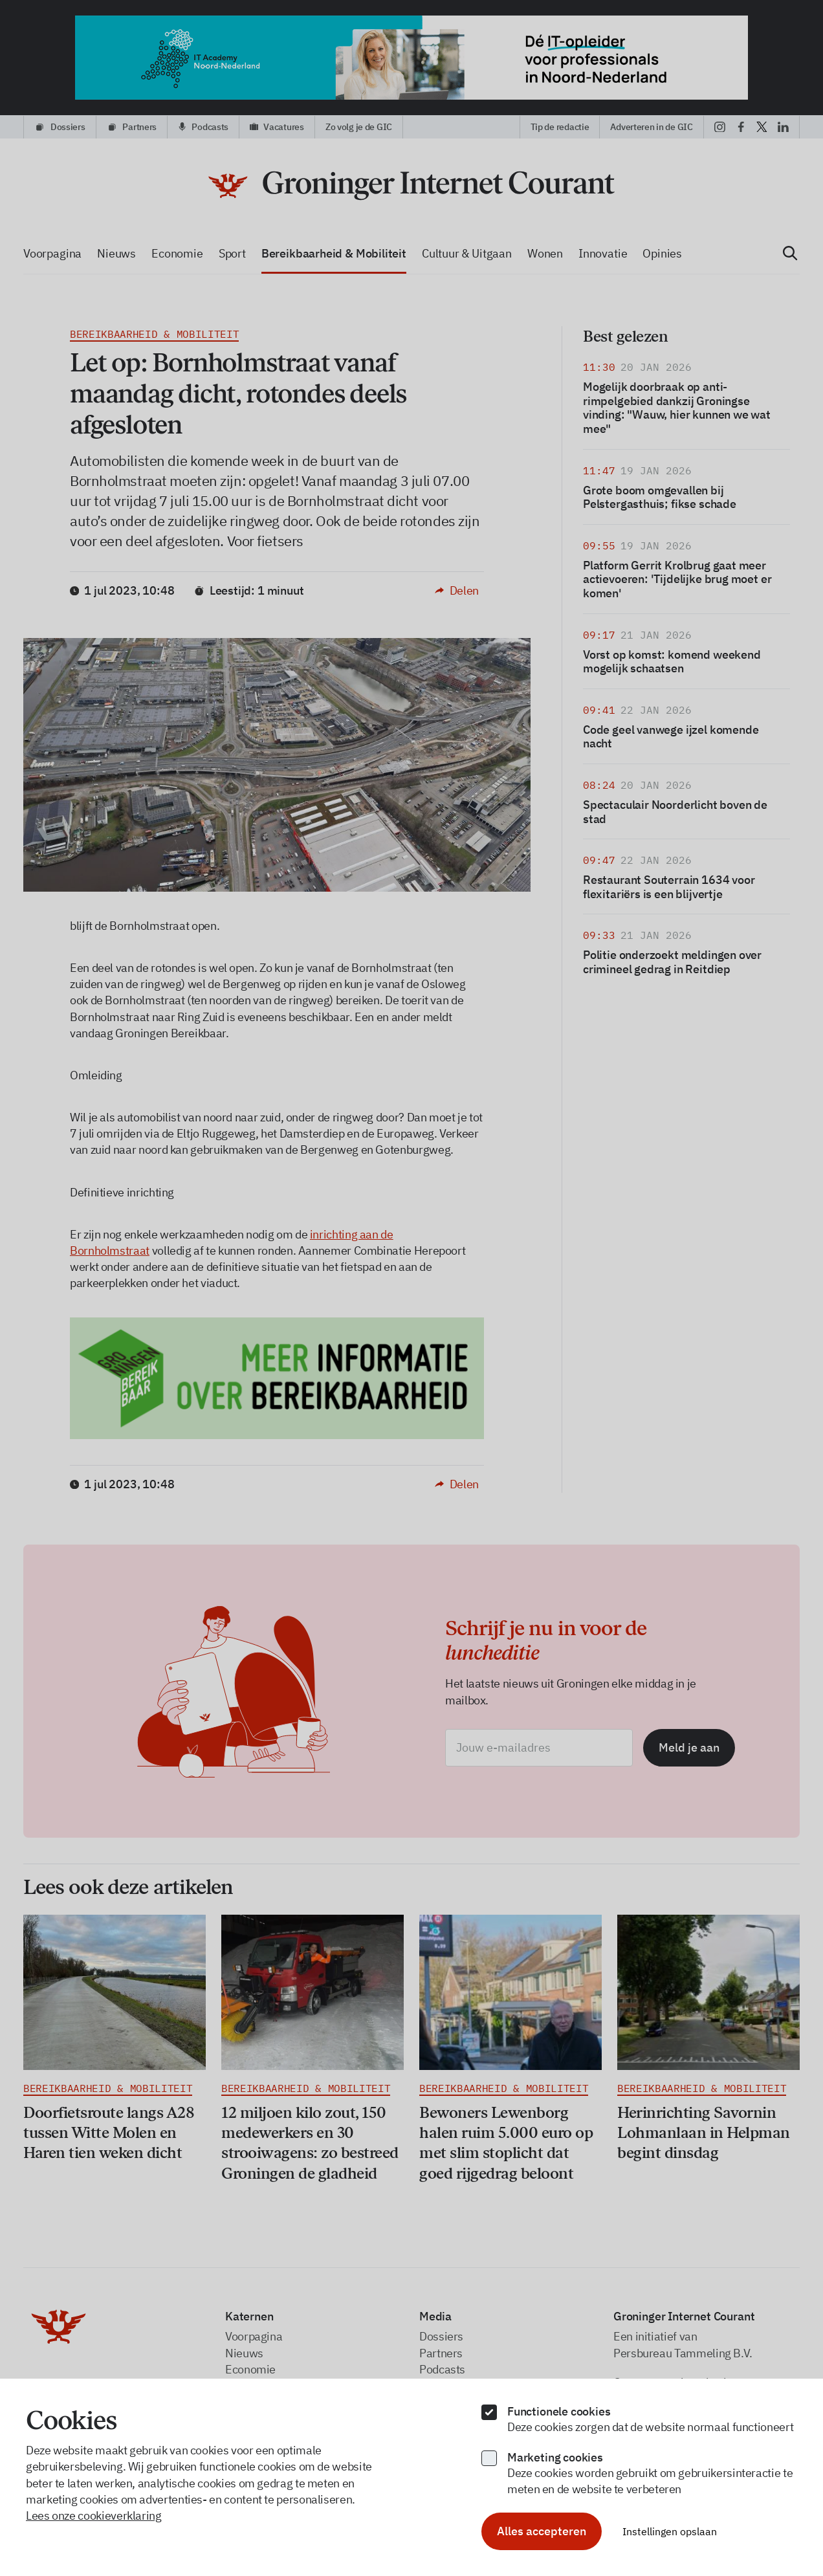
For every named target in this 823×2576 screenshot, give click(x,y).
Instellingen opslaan (669, 2531)
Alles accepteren (541, 2531)
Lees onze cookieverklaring (94, 2515)
